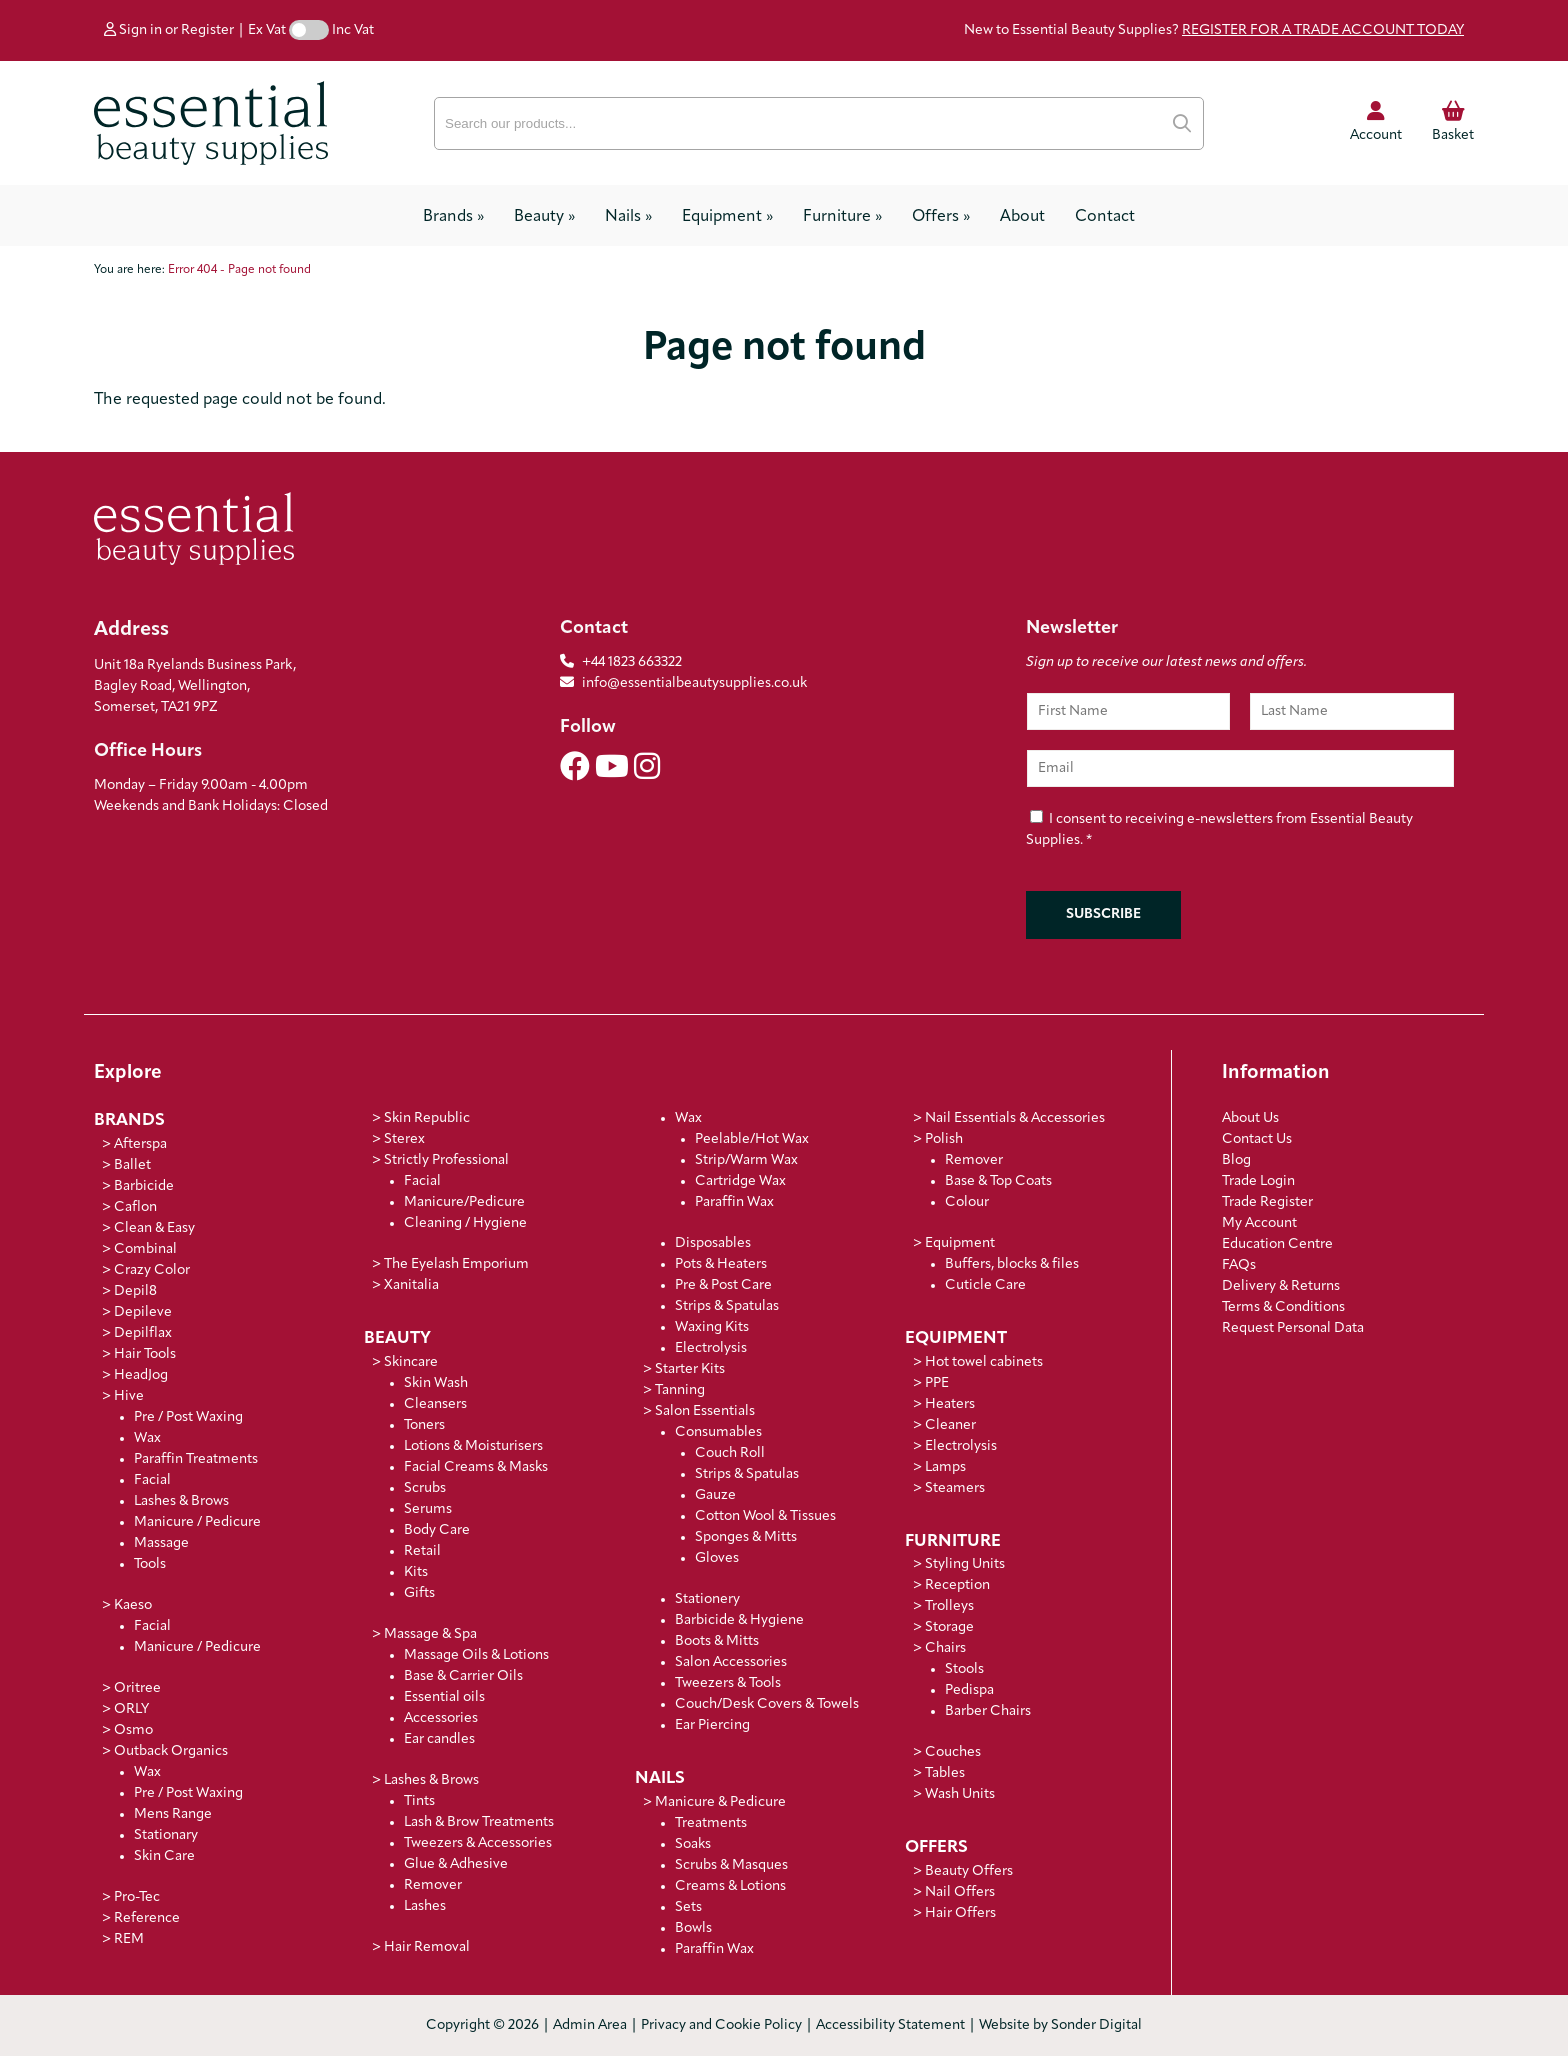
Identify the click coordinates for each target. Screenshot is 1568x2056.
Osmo (133, 1730)
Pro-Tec (137, 1897)
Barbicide (144, 1186)
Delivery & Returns (1281, 1286)
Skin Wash (436, 1383)
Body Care (437, 1530)
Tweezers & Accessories (478, 1843)
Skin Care (164, 1856)
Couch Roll (730, 1453)
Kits (416, 1572)
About (1022, 217)
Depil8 (135, 1291)
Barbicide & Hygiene (739, 1620)
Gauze (715, 1495)
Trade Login (1258, 1181)
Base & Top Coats (998, 1181)
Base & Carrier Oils (463, 1676)
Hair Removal (427, 1947)
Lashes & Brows (181, 1501)
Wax (147, 1438)
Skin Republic (427, 1118)
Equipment (727, 217)
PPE (937, 1383)
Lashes (425, 1906)
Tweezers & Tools (728, 1683)
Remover (433, 1885)
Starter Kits (690, 1369)
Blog (1236, 1160)
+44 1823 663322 (632, 662)
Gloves (717, 1558)
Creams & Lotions (730, 1886)
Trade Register (1267, 1202)
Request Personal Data (1293, 1328)
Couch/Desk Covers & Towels (767, 1704)
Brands (453, 217)
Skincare (411, 1362)
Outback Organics (171, 1751)
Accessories (441, 1718)
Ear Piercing (712, 1725)
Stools (964, 1669)
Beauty (544, 217)
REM (129, 1939)
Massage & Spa (430, 1634)
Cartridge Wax (740, 1181)
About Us (1250, 1118)
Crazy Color (152, 1270)
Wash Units (960, 1794)
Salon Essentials (705, 1411)
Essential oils (444, 1697)
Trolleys (949, 1606)
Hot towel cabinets (984, 1362)
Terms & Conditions (1283, 1307)
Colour (967, 1202)
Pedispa (969, 1690)
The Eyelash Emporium (456, 1264)
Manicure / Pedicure (197, 1522)
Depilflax (143, 1333)
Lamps (945, 1467)
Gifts (419, 1593)
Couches (953, 1752)
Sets (688, 1907)
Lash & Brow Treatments (479, 1822)
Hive (129, 1396)
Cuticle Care (985, 1285)
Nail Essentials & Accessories (1015, 1118)
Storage (949, 1627)
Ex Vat (267, 30)
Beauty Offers (969, 1871)
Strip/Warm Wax (746, 1160)
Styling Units (965, 1564)
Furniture (842, 217)
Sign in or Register (169, 30)
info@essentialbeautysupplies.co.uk (683, 683)
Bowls (693, 1928)
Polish (944, 1139)
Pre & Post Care (723, 1285)
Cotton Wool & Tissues (765, 1516)
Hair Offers (960, 1913)
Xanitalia (411, 1285)
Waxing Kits (712, 1327)
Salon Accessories (731, 1662)
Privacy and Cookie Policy (721, 2025)
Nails (628, 217)
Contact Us (1257, 1139)
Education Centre (1277, 1244)
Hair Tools (145, 1354)
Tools (150, 1564)
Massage (161, 1543)
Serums (428, 1509)
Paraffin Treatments (196, 1459)
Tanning (680, 1390)
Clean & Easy (154, 1228)
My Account (1259, 1223)
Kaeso (133, 1605)
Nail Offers (960, 1892)
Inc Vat (353, 30)
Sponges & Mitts (746, 1537)
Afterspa (140, 1144)
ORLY (131, 1709)
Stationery (707, 1599)
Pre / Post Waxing (188, 1417)
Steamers (955, 1488)
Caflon (135, 1207)
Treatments (711, 1823)
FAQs (1239, 1265)
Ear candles (439, 1739)
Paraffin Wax (734, 1202)
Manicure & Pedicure (720, 1802)
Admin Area (590, 2025)
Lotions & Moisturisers (473, 1446)
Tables (945, 1773)
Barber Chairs (988, 1711)
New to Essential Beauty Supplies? (1214, 30)
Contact (1105, 217)
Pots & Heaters (721, 1264)
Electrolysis (711, 1348)
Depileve (143, 1312)
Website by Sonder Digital (1060, 2025)
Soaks (693, 1844)
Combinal (145, 1249)
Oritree (137, 1688)
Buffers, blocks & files (1012, 1264)
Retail (422, 1551)
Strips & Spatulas (727, 1306)
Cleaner (950, 1425)
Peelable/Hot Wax (752, 1139)
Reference (147, 1918)
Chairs (945, 1648)
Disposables (713, 1243)
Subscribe (1103, 914)
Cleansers (435, 1404)
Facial (152, 1480)
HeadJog (141, 1375)
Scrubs (425, 1488)
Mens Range (173, 1814)
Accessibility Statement (890, 2025)
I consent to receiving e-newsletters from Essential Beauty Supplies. (1219, 830)
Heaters (950, 1404)
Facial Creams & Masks (476, 1467)
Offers (941, 217)
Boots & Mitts (717, 1641)
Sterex (404, 1139)
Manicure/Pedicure (464, 1202)
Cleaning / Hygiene (465, 1223)
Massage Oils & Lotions (476, 1655)
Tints (419, 1801)
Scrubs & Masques (731, 1865)
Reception (957, 1585)
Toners (424, 1425)
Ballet (132, 1165)
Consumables (718, 1432)
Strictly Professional (446, 1160)
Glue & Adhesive (456, 1864)
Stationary (166, 1835)
